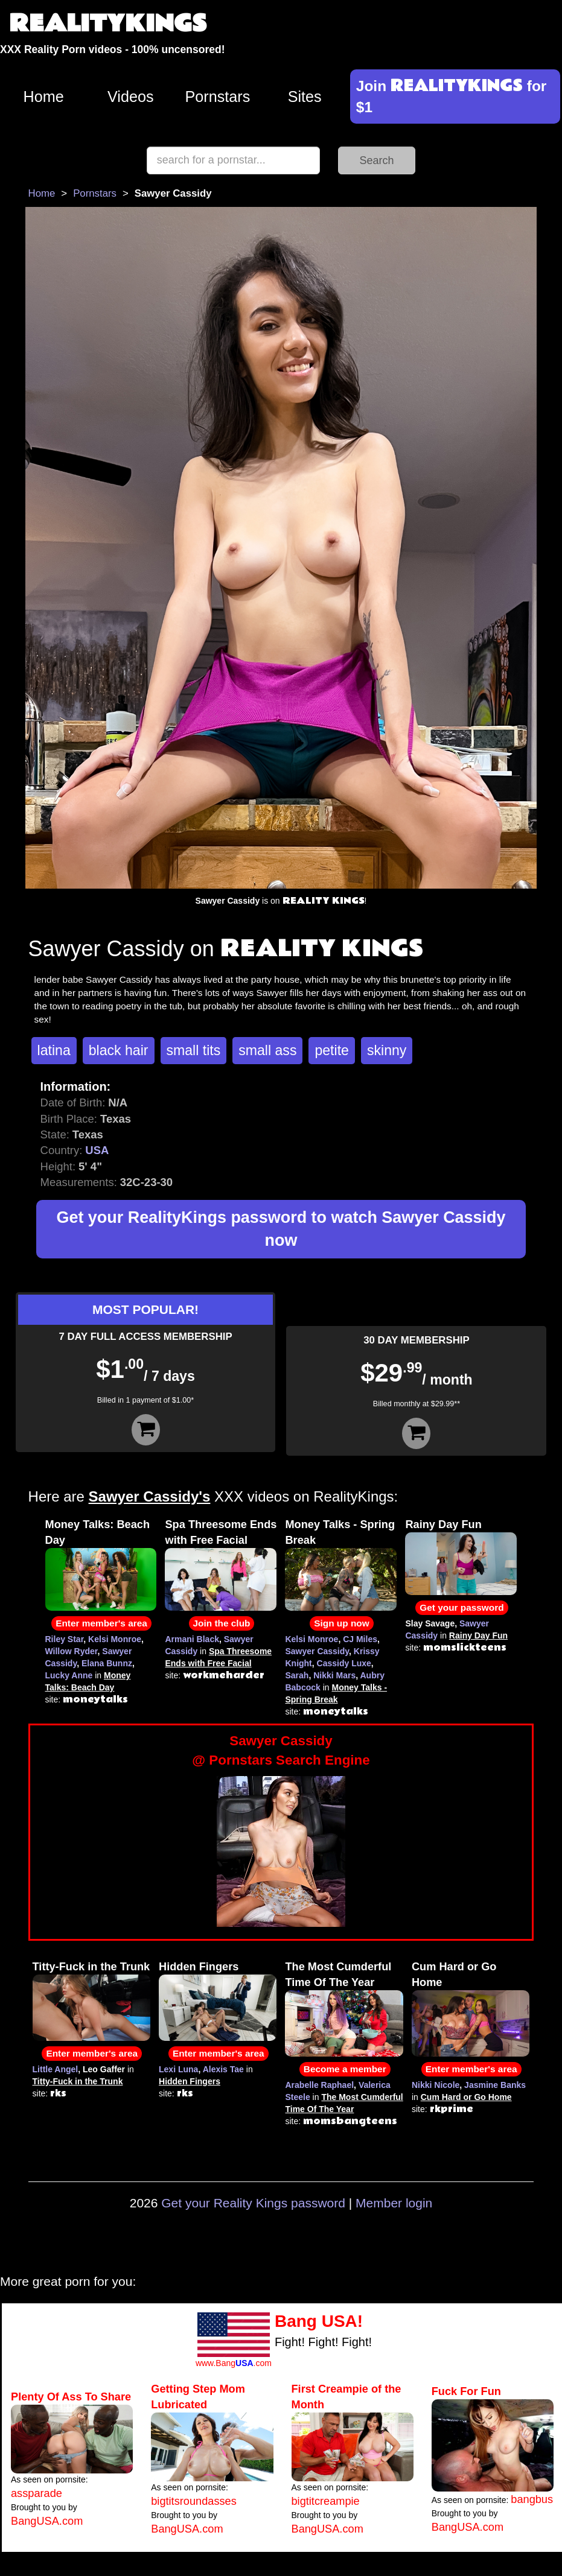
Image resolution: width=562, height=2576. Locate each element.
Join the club (222, 1623)
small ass (267, 1050)
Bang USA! (319, 2321)
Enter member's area (101, 1623)
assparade (36, 2493)
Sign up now (341, 1623)
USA (97, 1150)
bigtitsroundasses (194, 2501)
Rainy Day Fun (443, 1524)
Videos (130, 96)
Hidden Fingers (198, 1967)
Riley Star (64, 1639)
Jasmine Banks (495, 2085)
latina (54, 1050)
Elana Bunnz (106, 1663)
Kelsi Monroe (114, 1639)
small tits (194, 1050)
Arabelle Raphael (319, 2085)
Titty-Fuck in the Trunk (91, 1967)
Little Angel (55, 2069)
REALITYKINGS (108, 23)
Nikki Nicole (435, 2085)
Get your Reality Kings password (253, 2203)
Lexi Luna (178, 2069)
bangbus (532, 2499)
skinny (386, 1050)
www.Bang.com (234, 2363)
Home (44, 96)
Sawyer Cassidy (317, 1651)
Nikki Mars (334, 1675)
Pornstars (218, 96)
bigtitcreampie (326, 2501)
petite (331, 1050)
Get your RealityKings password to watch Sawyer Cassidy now (280, 1229)
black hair (118, 1050)
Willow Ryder (71, 1651)
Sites (305, 96)
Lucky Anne (69, 1675)
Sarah (296, 1675)
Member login (394, 2203)
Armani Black (192, 1639)
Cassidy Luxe (344, 1663)
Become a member (345, 2069)
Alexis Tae (223, 2069)
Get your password (461, 1607)
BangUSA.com (47, 2521)
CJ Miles (360, 1639)
